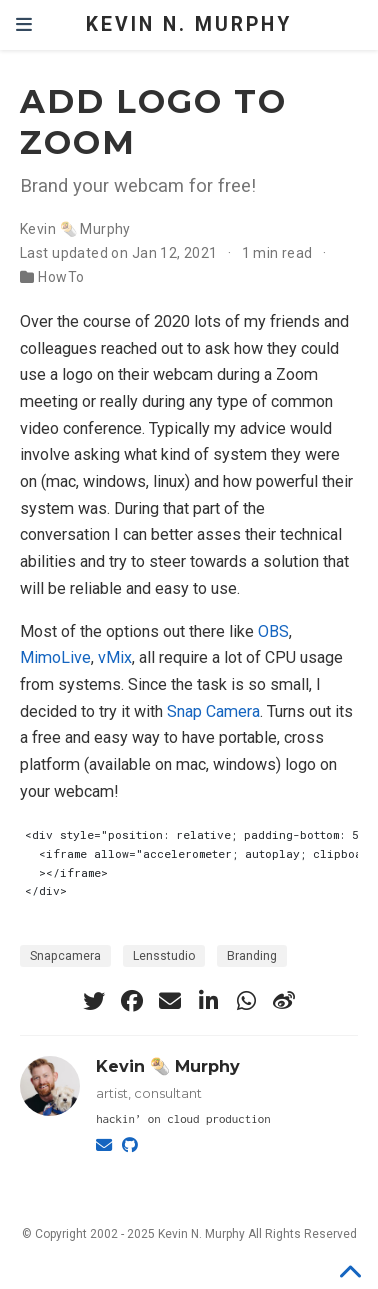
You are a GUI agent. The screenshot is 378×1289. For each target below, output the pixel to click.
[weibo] (284, 1001)
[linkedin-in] (208, 1001)
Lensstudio (164, 956)
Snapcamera (65, 956)
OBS (273, 631)
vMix (115, 657)
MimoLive (55, 657)
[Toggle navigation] (24, 25)
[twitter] (94, 1001)
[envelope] (170, 1001)
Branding (252, 956)
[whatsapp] (246, 1001)
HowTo (61, 277)
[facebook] (132, 1001)
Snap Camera (213, 711)
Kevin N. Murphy (189, 24)
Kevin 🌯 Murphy (75, 229)
